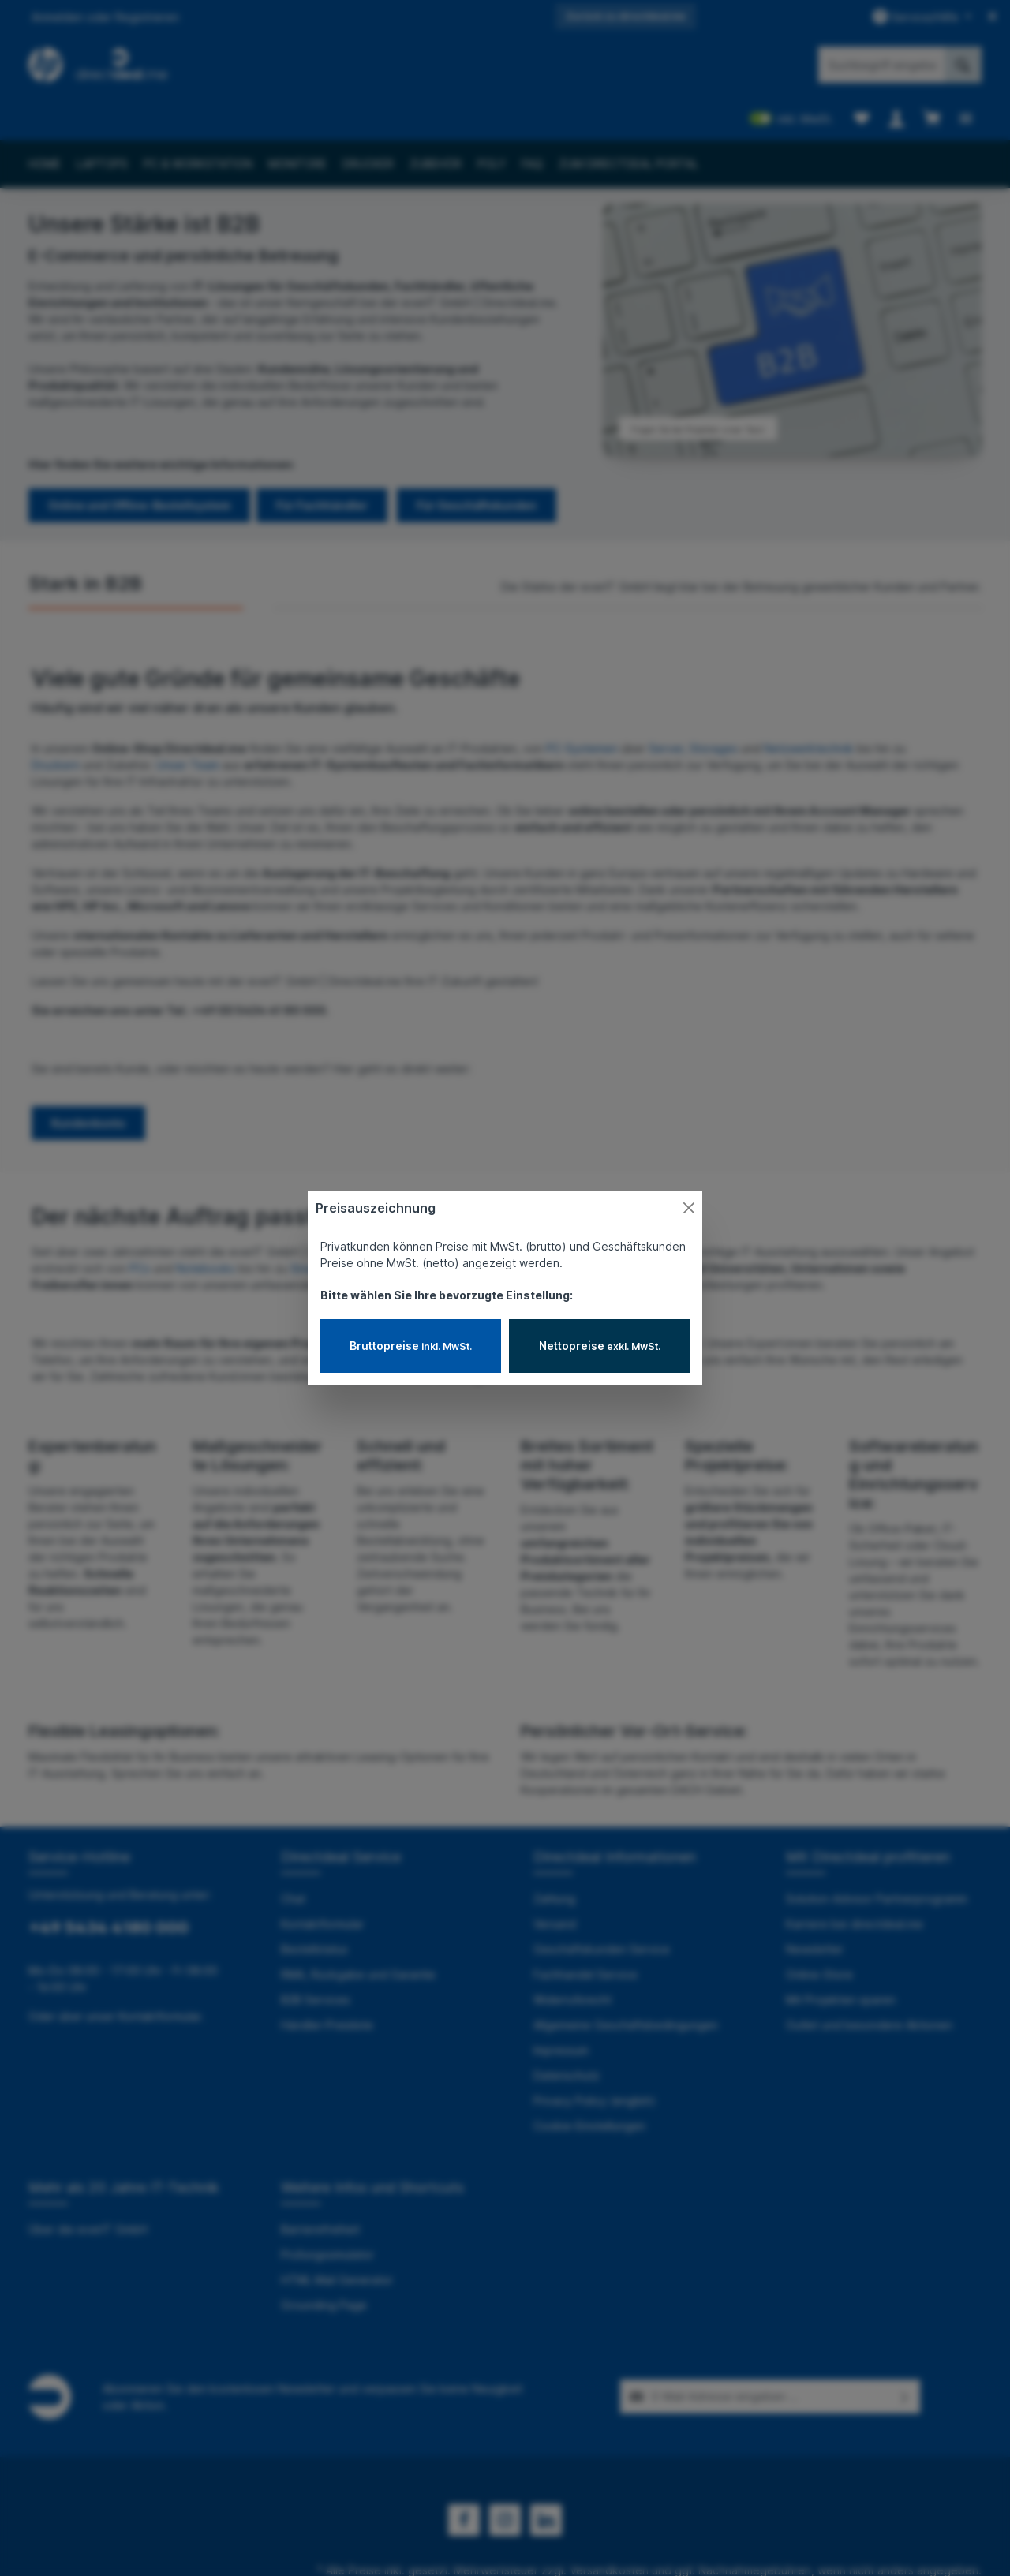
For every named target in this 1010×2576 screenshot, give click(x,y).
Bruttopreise (411, 1345)
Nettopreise (599, 1345)
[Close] (688, 1207)
